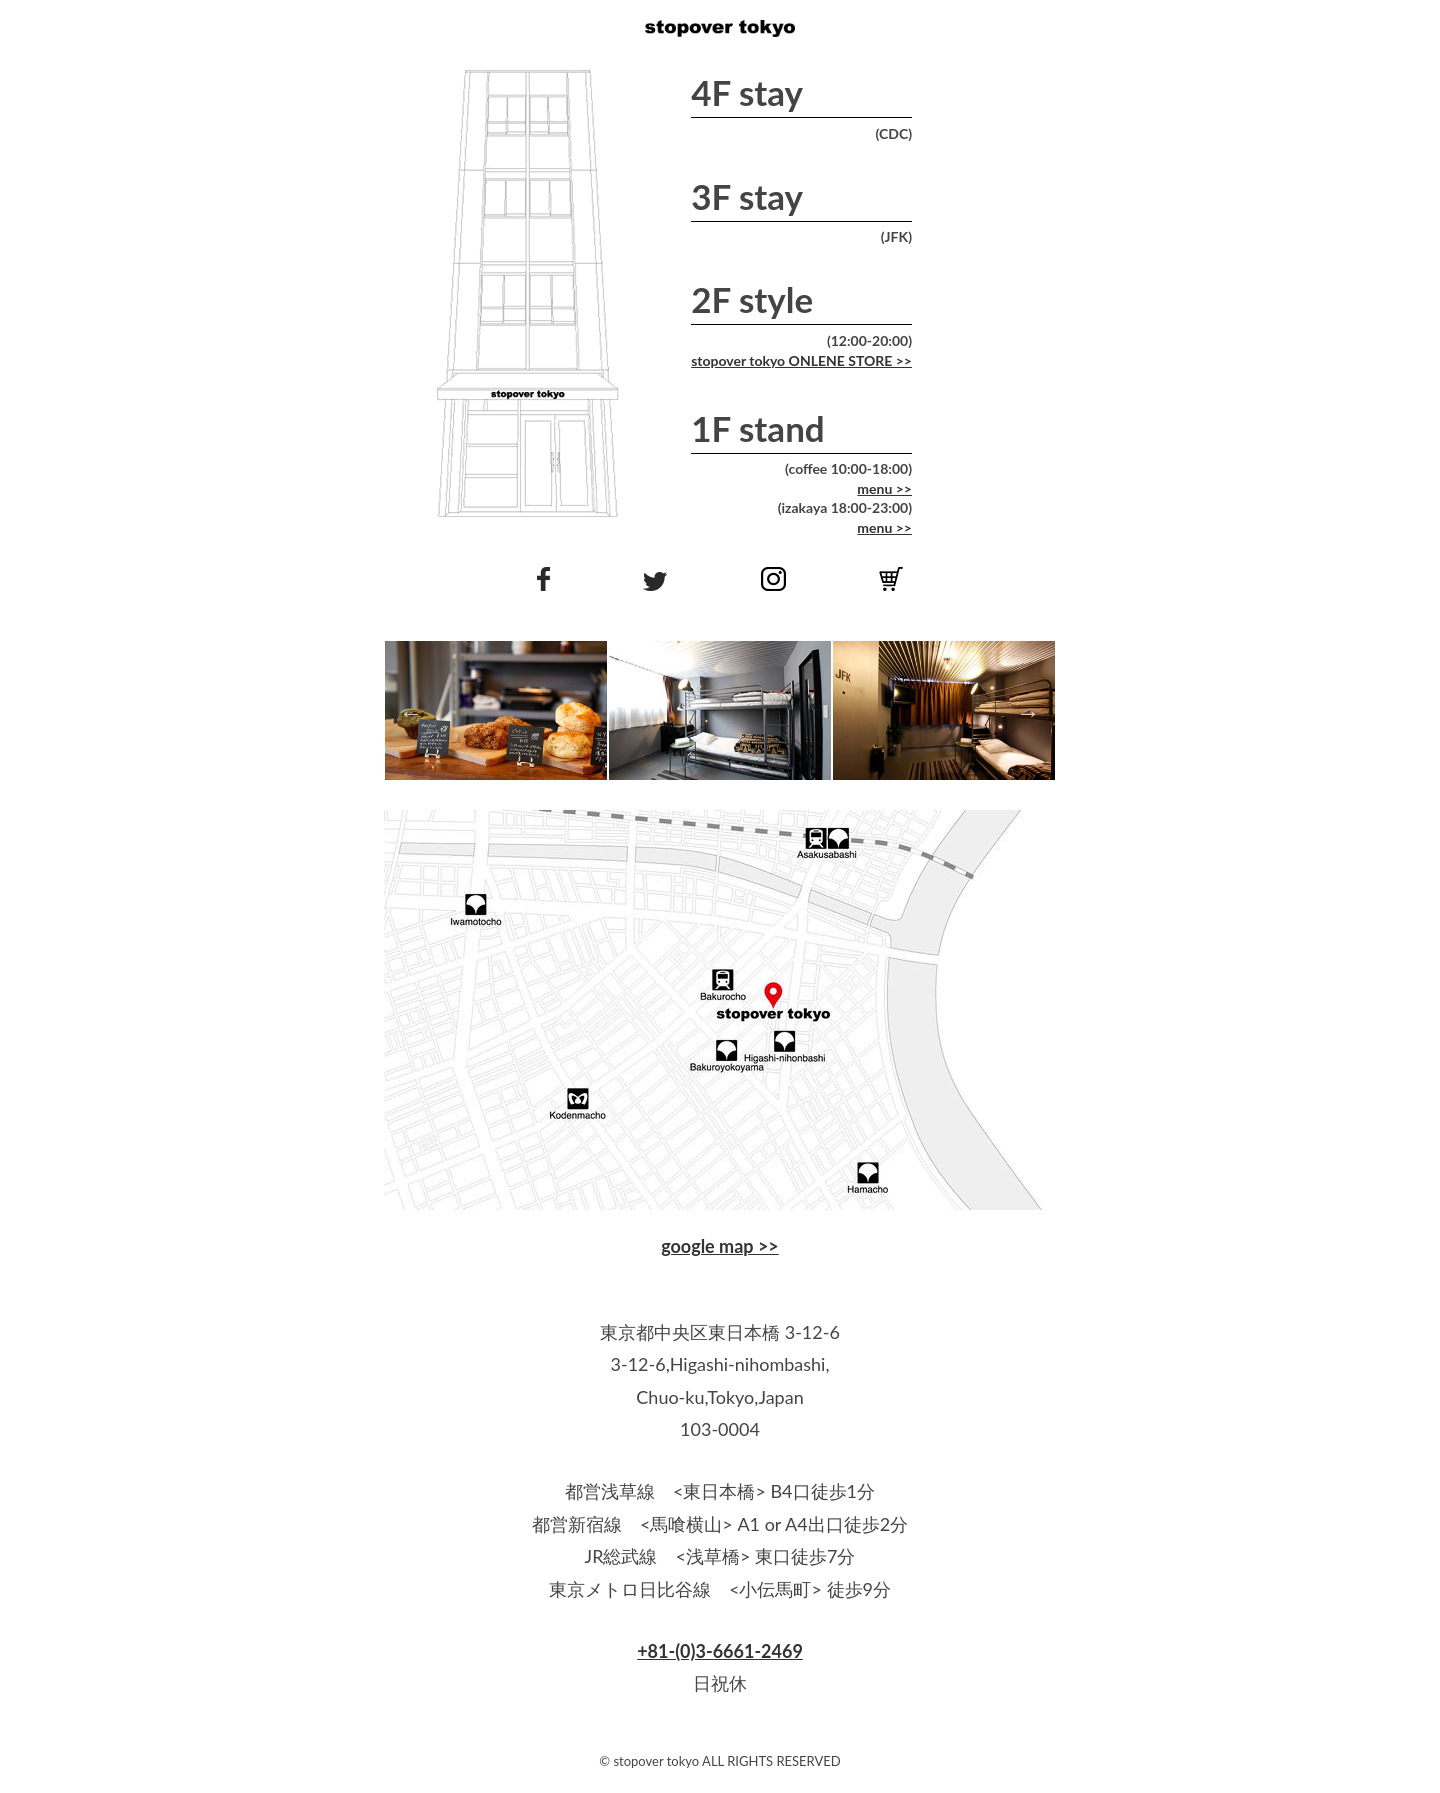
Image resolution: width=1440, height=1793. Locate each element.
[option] (496, 710)
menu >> (884, 488)
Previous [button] (409, 711)
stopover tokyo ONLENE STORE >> (801, 360)
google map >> (720, 1246)
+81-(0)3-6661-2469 (720, 1651)
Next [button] (1026, 711)
